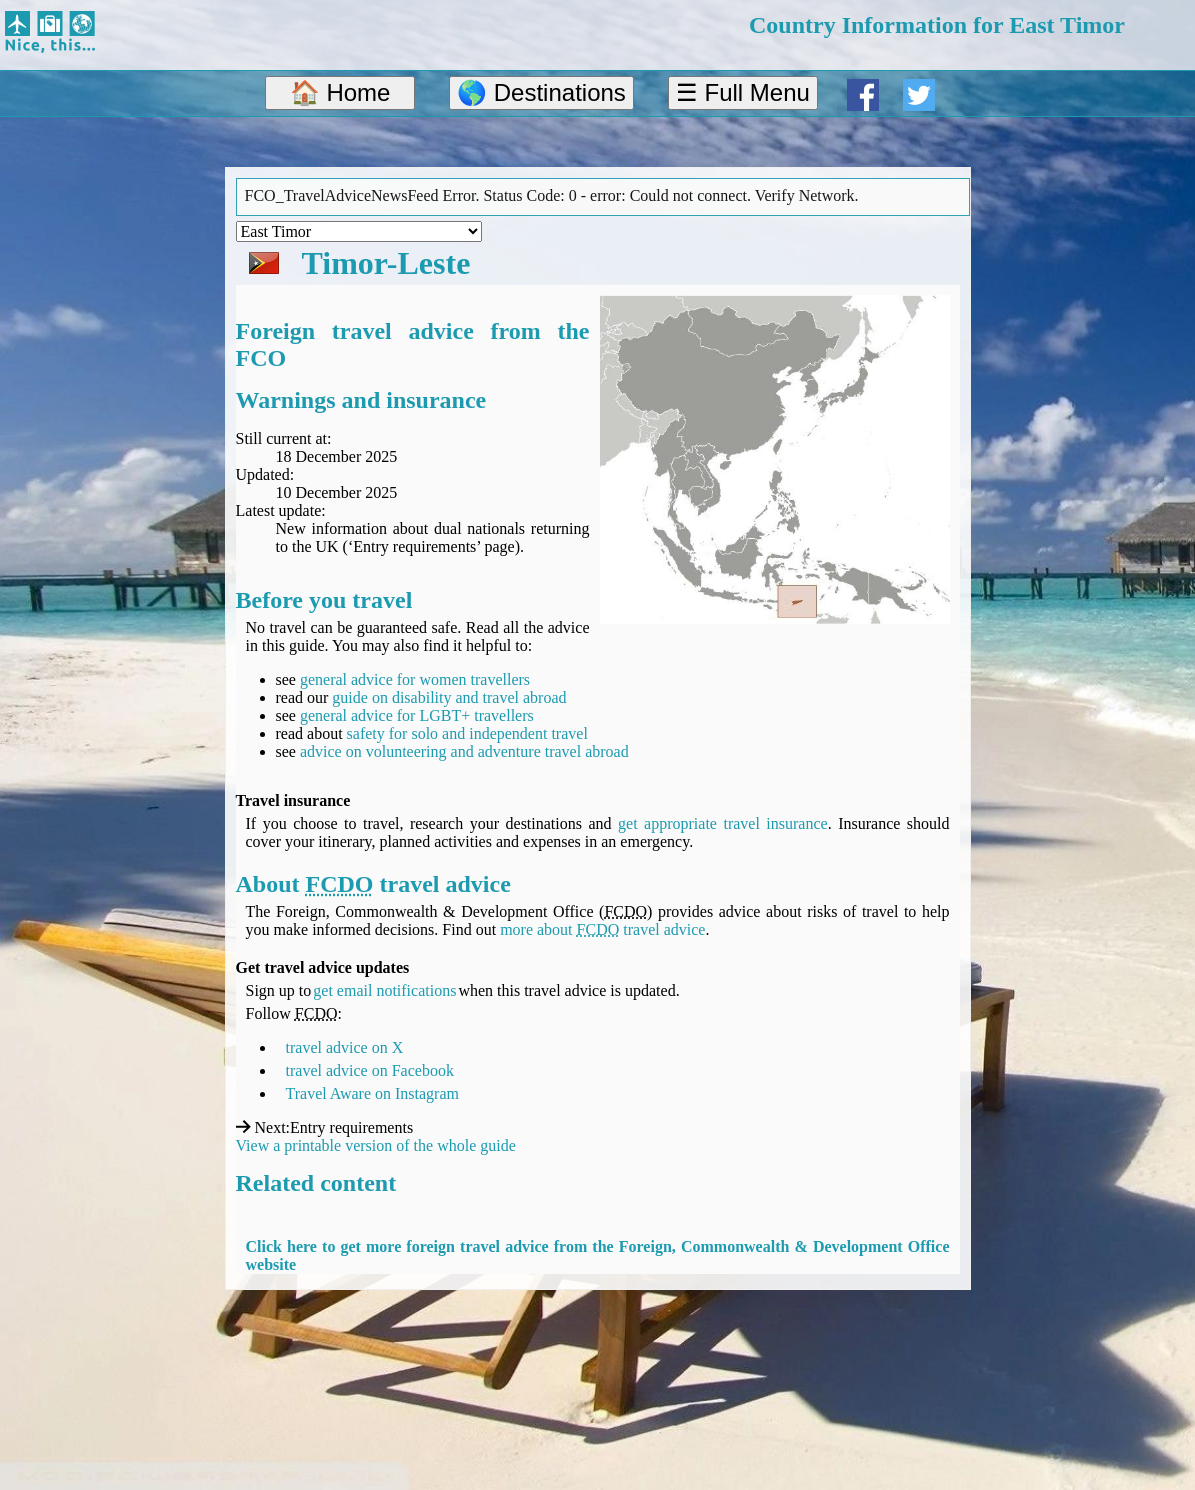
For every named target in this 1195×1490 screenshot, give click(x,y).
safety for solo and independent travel (467, 733)
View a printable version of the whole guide (376, 1145)
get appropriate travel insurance (723, 823)
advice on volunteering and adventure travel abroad (464, 751)
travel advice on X (345, 1047)
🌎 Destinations (541, 92)
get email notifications (384, 990)
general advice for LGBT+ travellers (417, 715)
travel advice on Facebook (370, 1070)
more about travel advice (602, 929)
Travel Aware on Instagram (372, 1093)
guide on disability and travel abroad (449, 697)
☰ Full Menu (743, 92)
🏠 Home (340, 92)
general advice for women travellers (415, 679)
